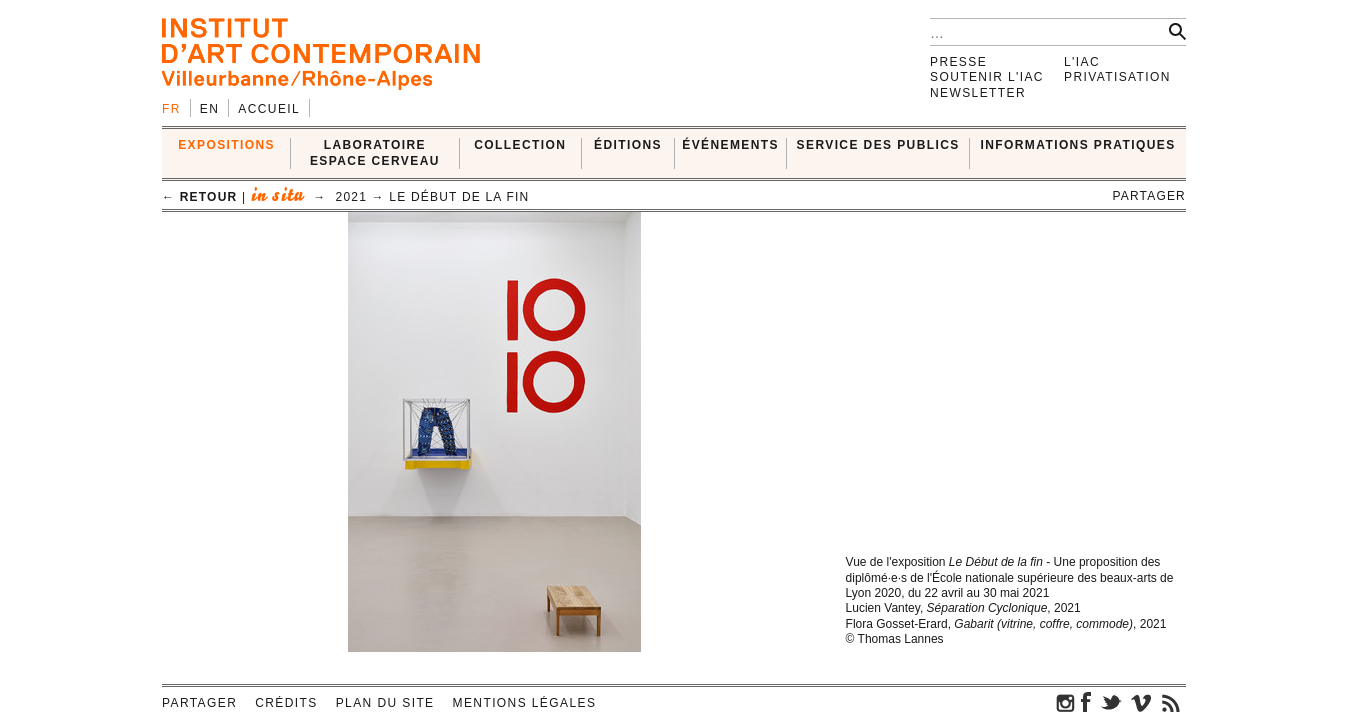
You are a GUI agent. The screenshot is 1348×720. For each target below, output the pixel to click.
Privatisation (1117, 77)
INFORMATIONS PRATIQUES (1078, 145)
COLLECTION (520, 145)
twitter (1111, 702)
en (209, 109)
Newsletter (978, 93)
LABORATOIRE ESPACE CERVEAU (375, 152)
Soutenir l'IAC (987, 77)
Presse (958, 62)
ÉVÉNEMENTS (730, 145)
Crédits (286, 703)
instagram (1066, 702)
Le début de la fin (459, 197)
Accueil (269, 109)
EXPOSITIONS (226, 145)
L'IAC (1082, 62)
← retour (199, 197)
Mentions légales (525, 703)
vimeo (1141, 702)
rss (1171, 702)
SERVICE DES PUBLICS (878, 145)
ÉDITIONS (628, 145)
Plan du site (385, 703)
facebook (1086, 702)
